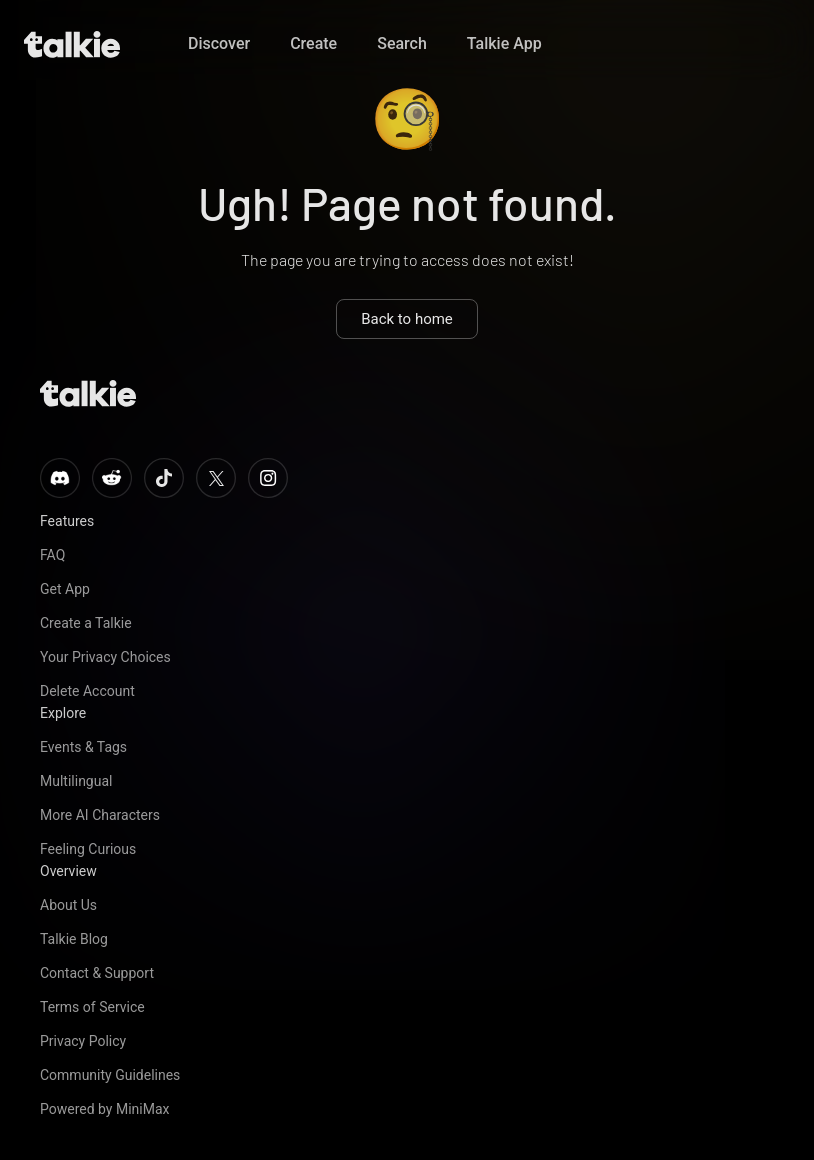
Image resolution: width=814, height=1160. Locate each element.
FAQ (52, 555)
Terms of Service (92, 1007)
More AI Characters (100, 815)
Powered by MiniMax (105, 1109)
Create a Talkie (86, 623)
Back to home (407, 319)
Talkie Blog (74, 939)
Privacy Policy (83, 1041)
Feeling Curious (88, 849)
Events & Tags (83, 747)
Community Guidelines (110, 1075)
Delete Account (87, 691)
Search (402, 43)
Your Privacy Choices (105, 657)
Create (313, 43)
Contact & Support (97, 973)
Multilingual (76, 781)
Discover (219, 43)
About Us (68, 905)
